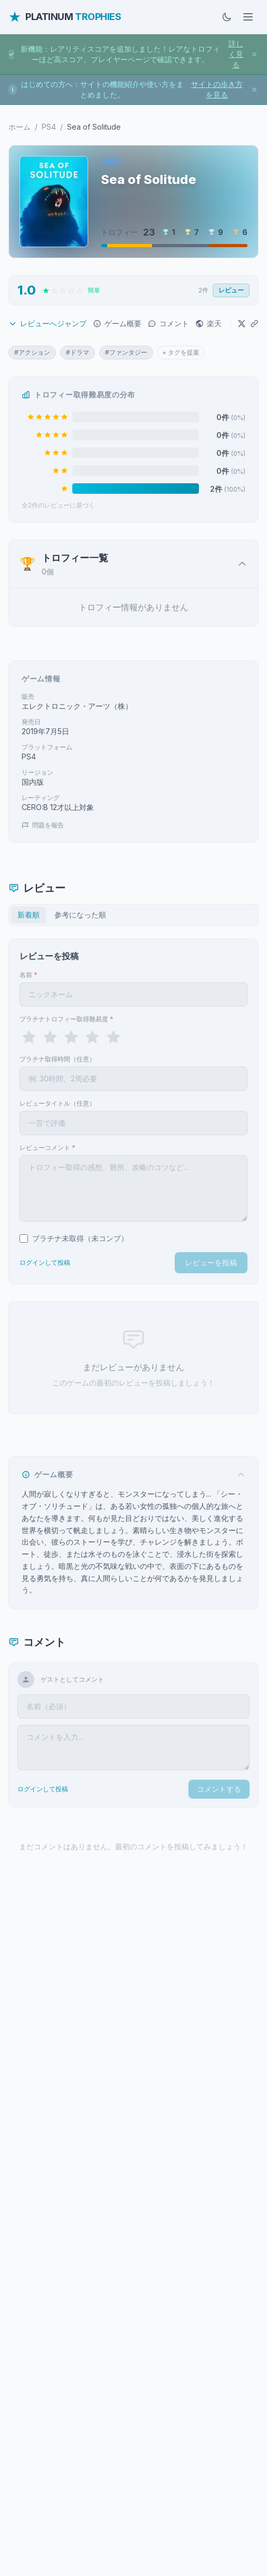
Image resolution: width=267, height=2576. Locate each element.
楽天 (208, 323)
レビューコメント (47, 1148)
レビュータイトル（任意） (58, 1103)
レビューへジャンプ (47, 323)
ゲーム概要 (117, 323)
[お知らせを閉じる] (254, 54)
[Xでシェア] (241, 323)
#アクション (32, 352)
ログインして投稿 (45, 1262)
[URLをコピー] (254, 323)
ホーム (19, 126)
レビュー (231, 290)
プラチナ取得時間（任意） (58, 1059)
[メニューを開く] (248, 16)
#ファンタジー (126, 352)
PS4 (49, 126)
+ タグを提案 (180, 352)
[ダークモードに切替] (226, 16)
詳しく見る (235, 54)
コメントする (219, 1788)
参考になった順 (80, 914)
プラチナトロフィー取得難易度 (66, 1019)
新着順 (28, 914)
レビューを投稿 (211, 1262)
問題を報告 (43, 825)
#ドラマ (77, 352)
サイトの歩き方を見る (217, 89)
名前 (28, 975)
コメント (168, 323)
